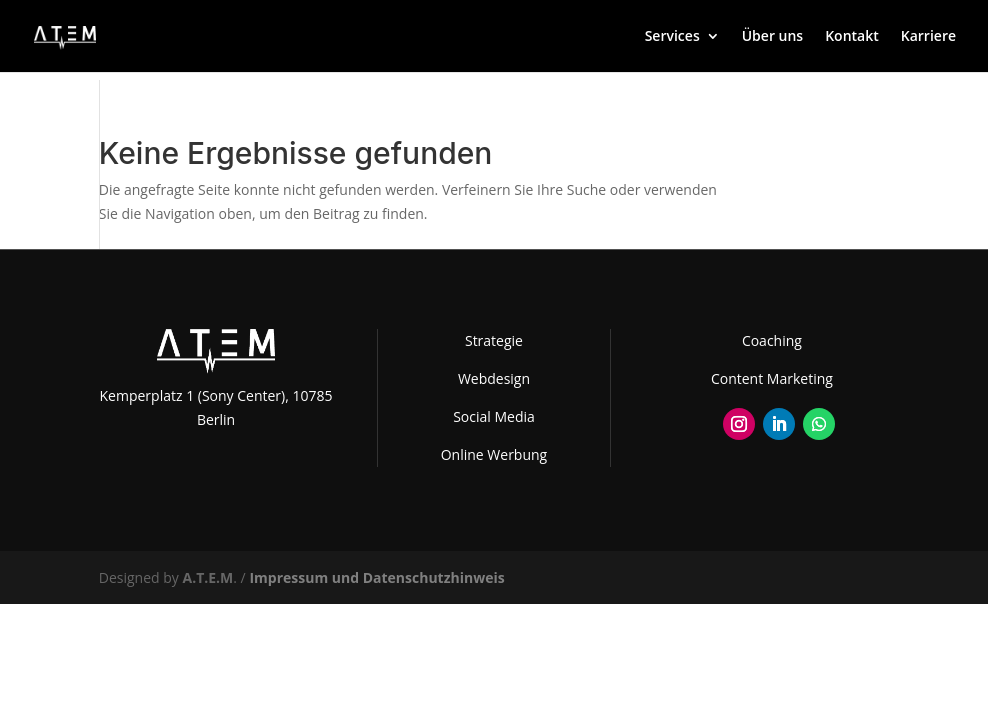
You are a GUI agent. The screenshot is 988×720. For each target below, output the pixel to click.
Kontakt (852, 37)
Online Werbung (494, 454)
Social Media (494, 416)
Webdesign (494, 378)
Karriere (928, 37)
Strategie (494, 340)
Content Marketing (772, 378)
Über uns (772, 37)
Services (672, 37)
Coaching (772, 340)
